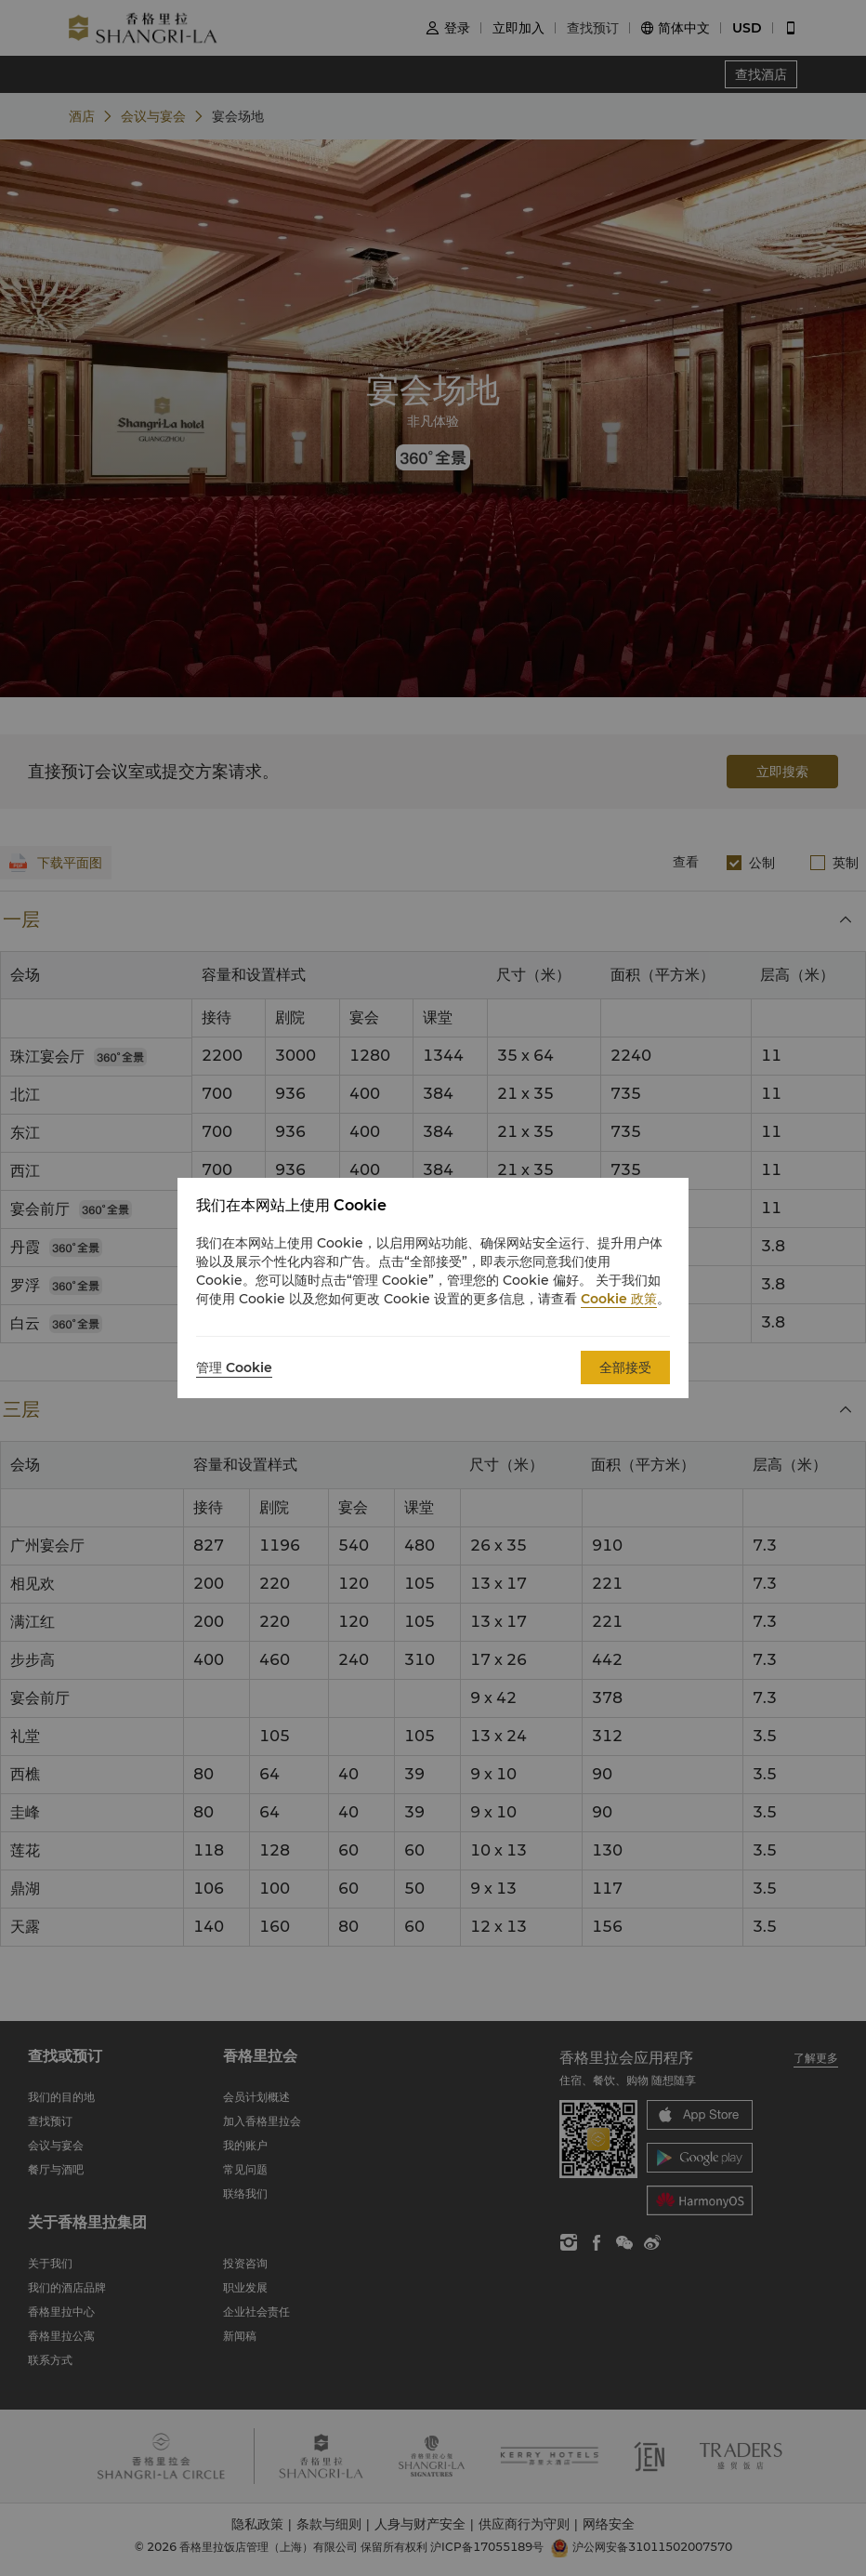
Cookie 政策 (619, 1298)
